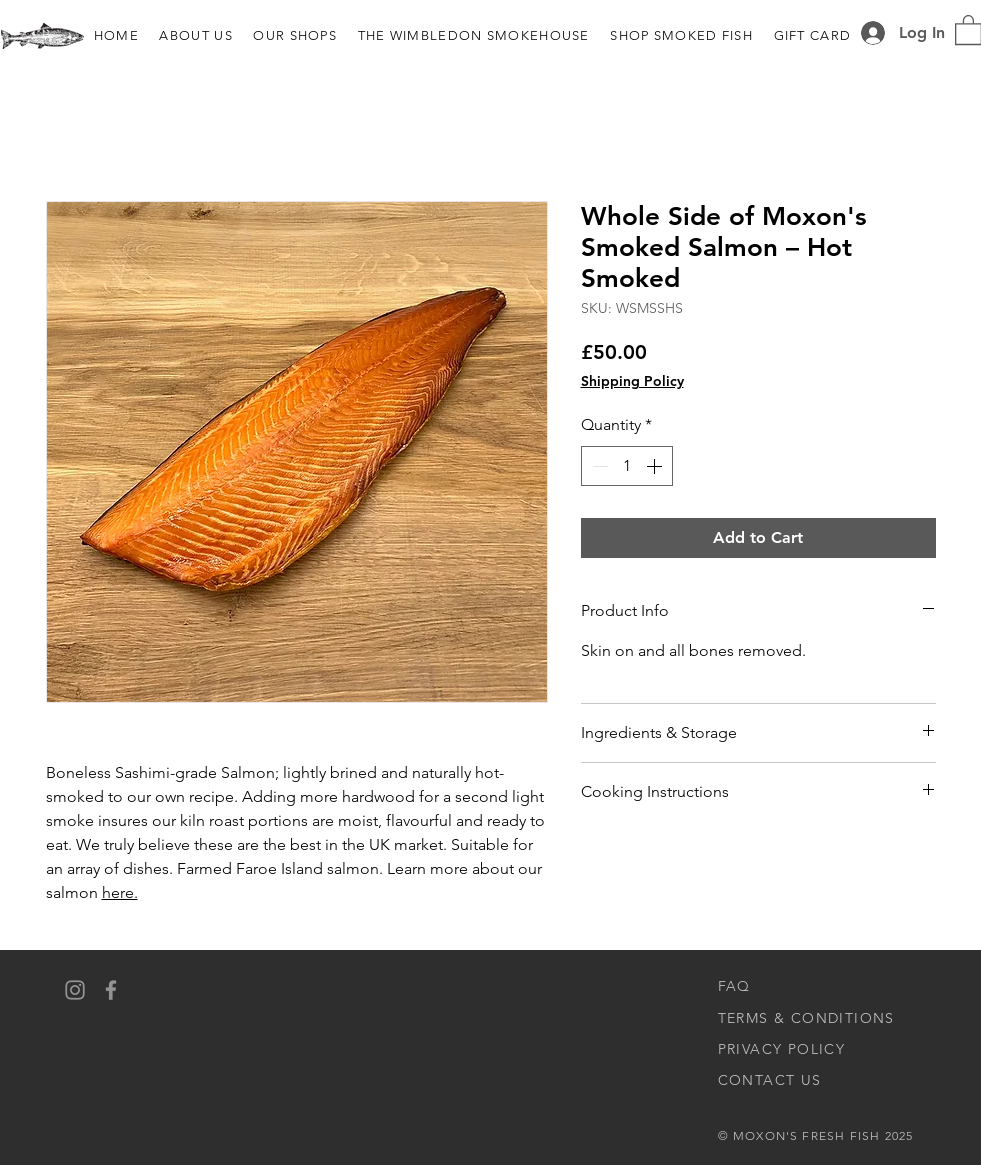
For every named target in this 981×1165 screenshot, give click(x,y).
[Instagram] (75, 990)
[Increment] (656, 466)
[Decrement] (598, 466)
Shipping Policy (632, 381)
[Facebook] (111, 990)
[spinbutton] (627, 466)
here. (120, 892)
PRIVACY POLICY (782, 1049)
